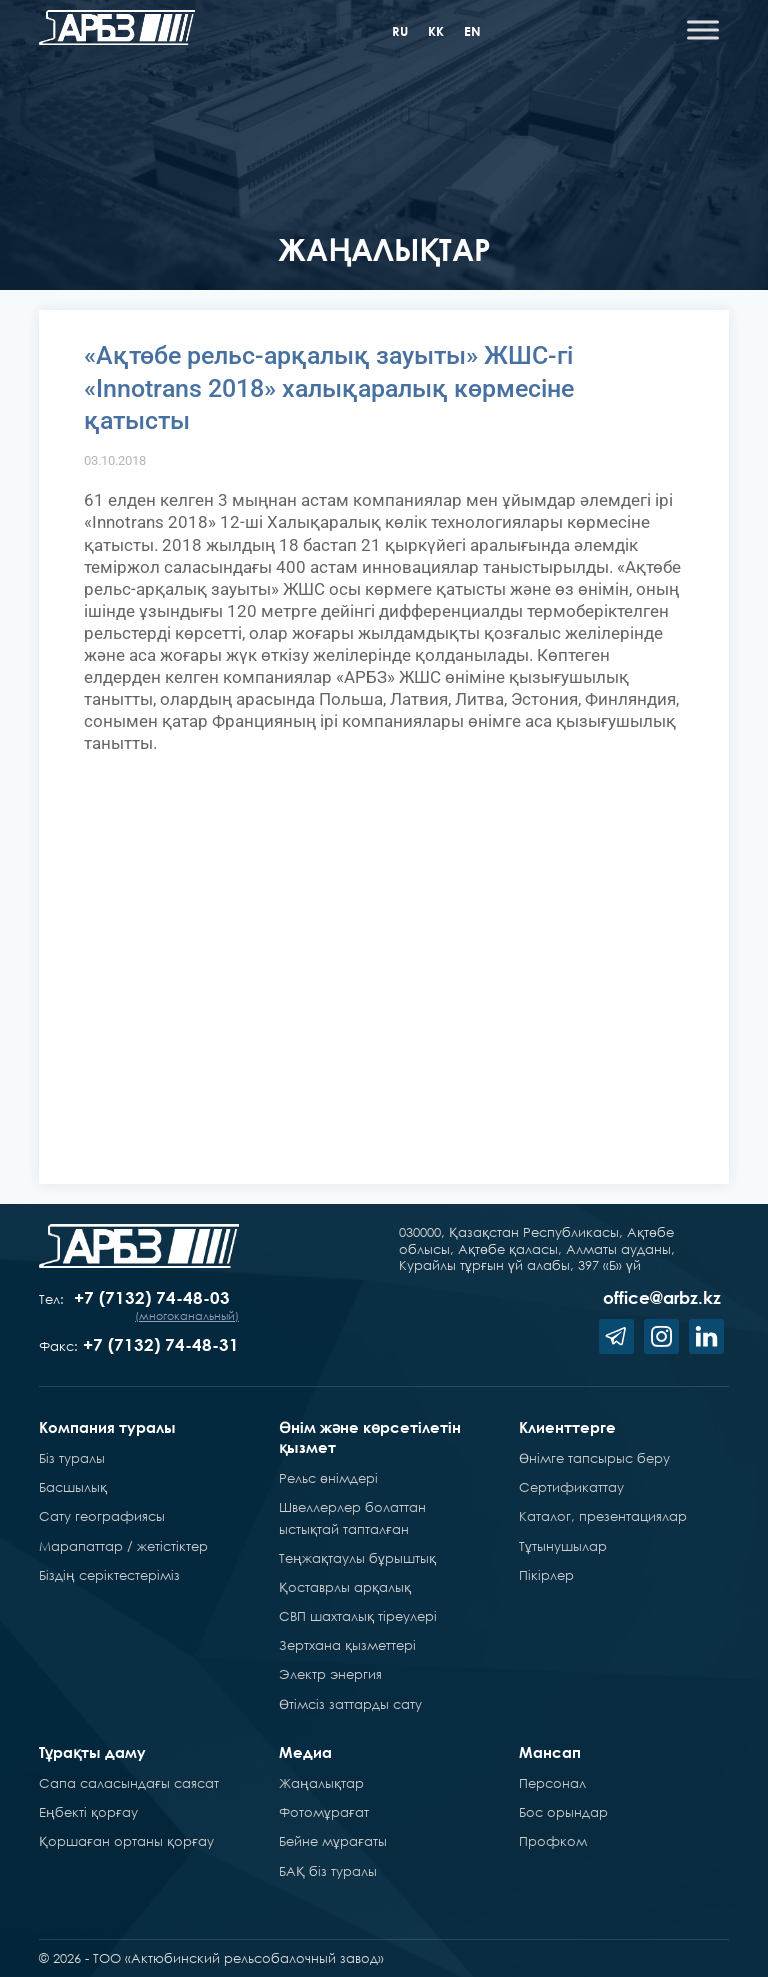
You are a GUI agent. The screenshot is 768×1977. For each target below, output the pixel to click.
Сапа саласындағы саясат (129, 1783)
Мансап (550, 1752)
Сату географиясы (102, 1516)
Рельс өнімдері (328, 1478)
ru (400, 31)
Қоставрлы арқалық (345, 1587)
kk (436, 31)
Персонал (552, 1783)
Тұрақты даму (92, 1752)
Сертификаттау (571, 1487)
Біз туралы (72, 1458)
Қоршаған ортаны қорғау (126, 1841)
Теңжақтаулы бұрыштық (357, 1558)
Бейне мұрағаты (333, 1841)
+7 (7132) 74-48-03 (152, 1297)
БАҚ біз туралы (328, 1871)
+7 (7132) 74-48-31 (161, 1344)
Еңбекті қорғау (88, 1812)
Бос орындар (563, 1812)
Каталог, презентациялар (603, 1516)
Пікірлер (546, 1575)
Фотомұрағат (324, 1812)
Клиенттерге (567, 1427)
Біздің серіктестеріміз (109, 1575)
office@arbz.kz (662, 1297)
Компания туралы (107, 1427)
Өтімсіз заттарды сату (350, 1704)
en (472, 31)
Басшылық (73, 1487)
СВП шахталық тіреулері (358, 1616)
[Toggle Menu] (703, 29)
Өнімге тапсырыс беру (594, 1458)
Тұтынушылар (563, 1546)
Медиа (305, 1752)
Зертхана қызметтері (347, 1645)
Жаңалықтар (321, 1783)
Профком (553, 1841)
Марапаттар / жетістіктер (123, 1546)
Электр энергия (330, 1674)
